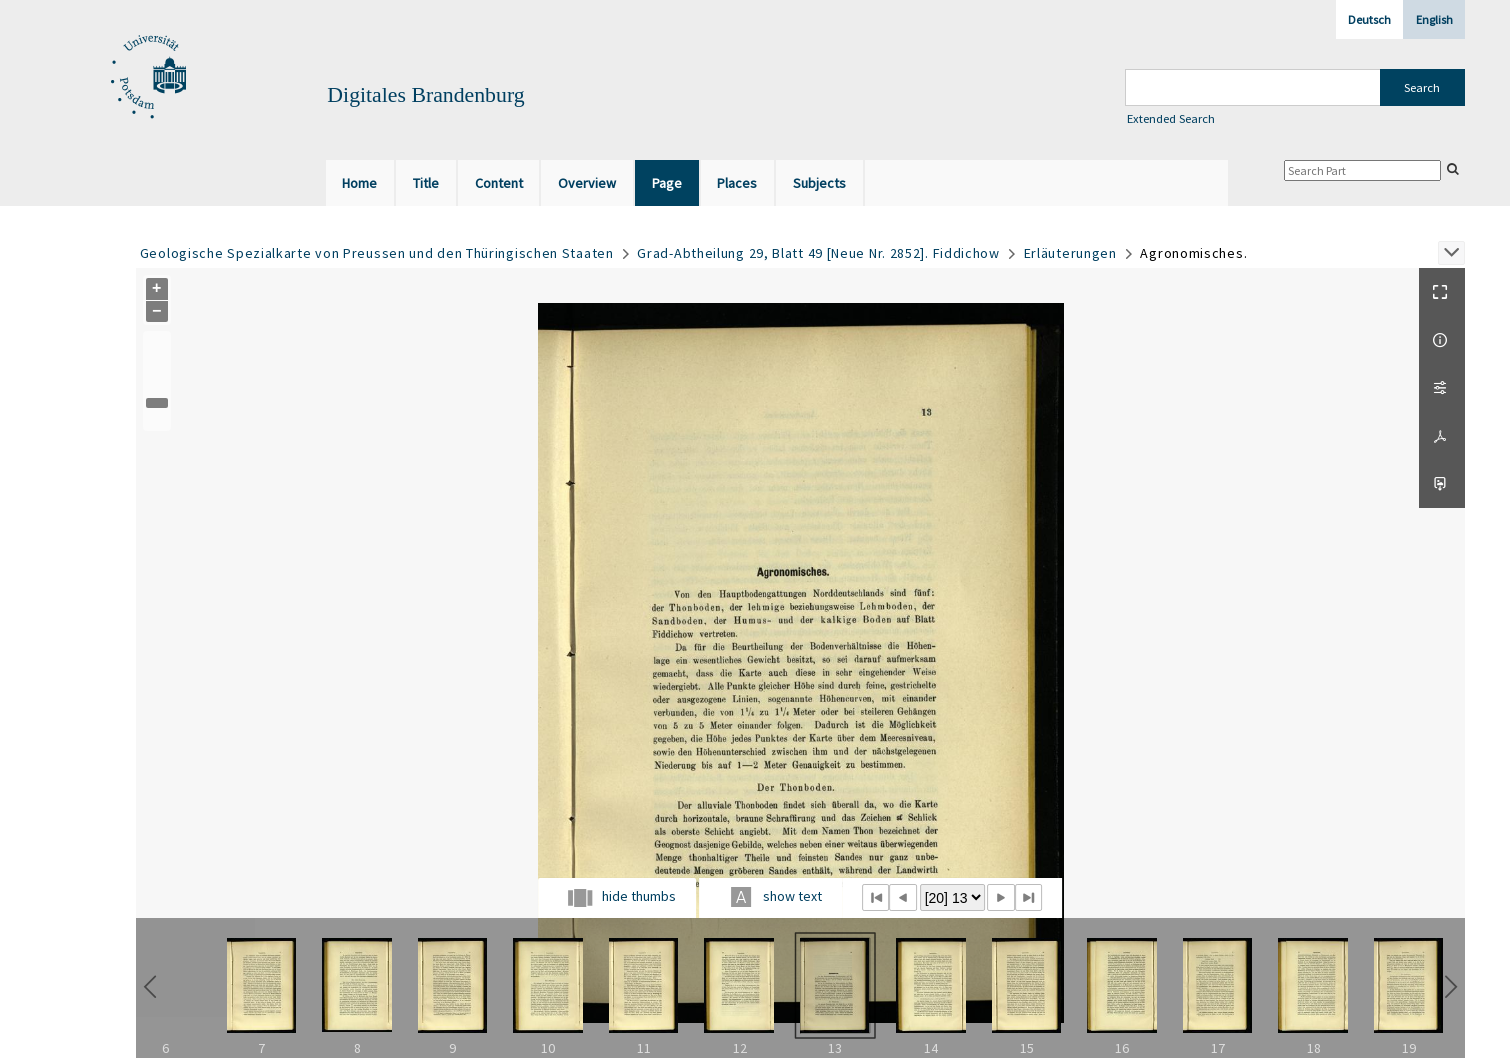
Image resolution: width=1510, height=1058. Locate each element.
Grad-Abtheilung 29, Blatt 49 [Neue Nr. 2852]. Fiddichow (818, 253)
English (1434, 19)
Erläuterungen (1070, 253)
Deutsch (1369, 19)
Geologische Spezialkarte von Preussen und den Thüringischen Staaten (377, 253)
